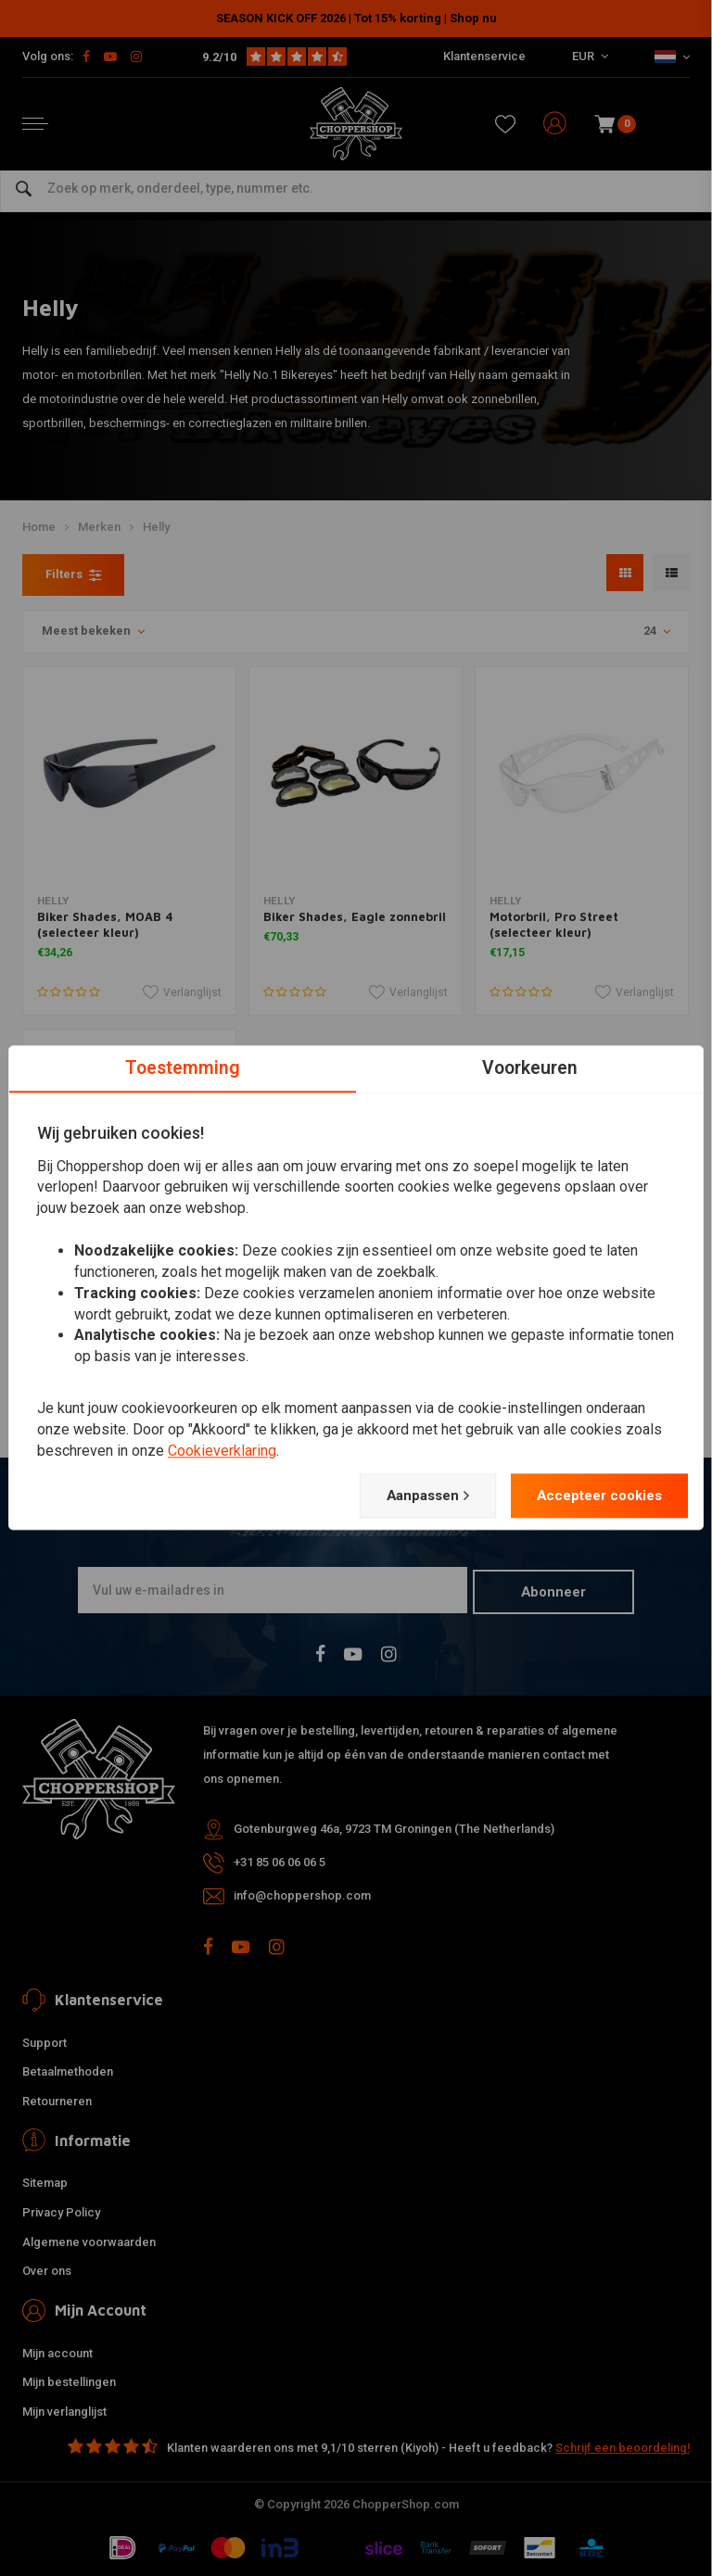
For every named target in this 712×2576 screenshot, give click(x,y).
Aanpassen (408, 1496)
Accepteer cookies (592, 1496)
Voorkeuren (529, 1067)
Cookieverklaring (222, 1449)
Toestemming (183, 1067)
